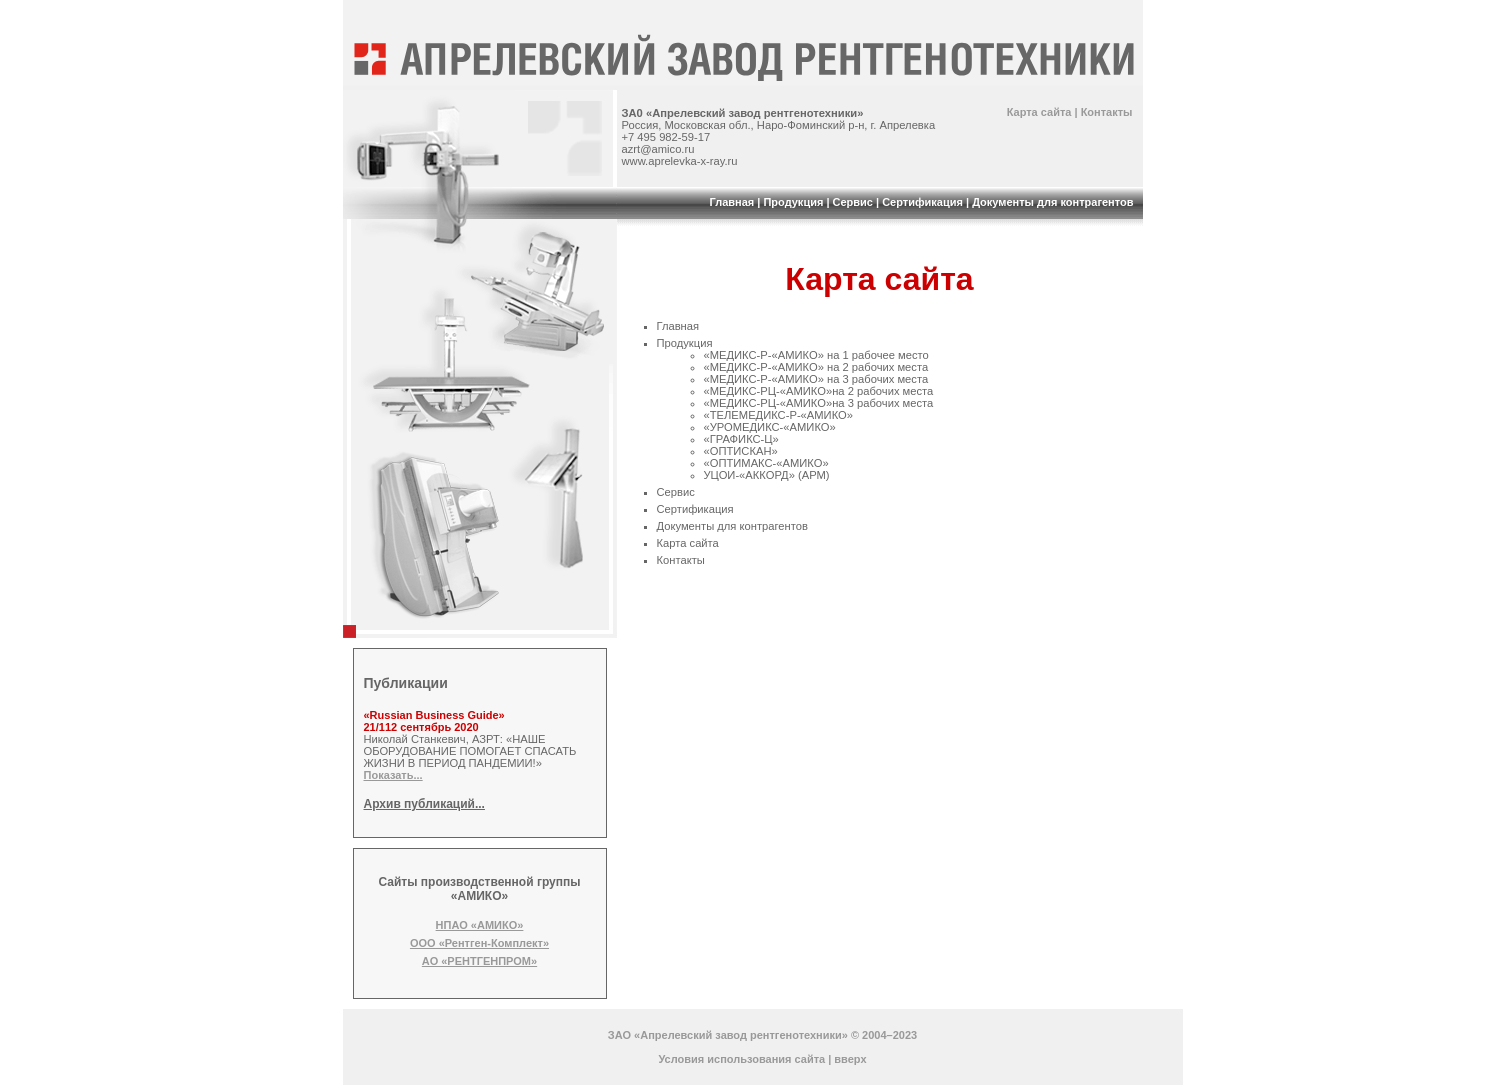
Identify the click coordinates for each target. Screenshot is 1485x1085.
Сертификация (922, 202)
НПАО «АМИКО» (480, 925)
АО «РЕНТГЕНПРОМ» (479, 961)
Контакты (1107, 112)
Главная (731, 202)
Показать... (393, 775)
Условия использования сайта (741, 1059)
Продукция (793, 202)
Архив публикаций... (424, 804)
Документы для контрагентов (1052, 202)
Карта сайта (1039, 112)
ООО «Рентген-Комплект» (479, 943)
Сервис (853, 202)
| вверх (847, 1059)
